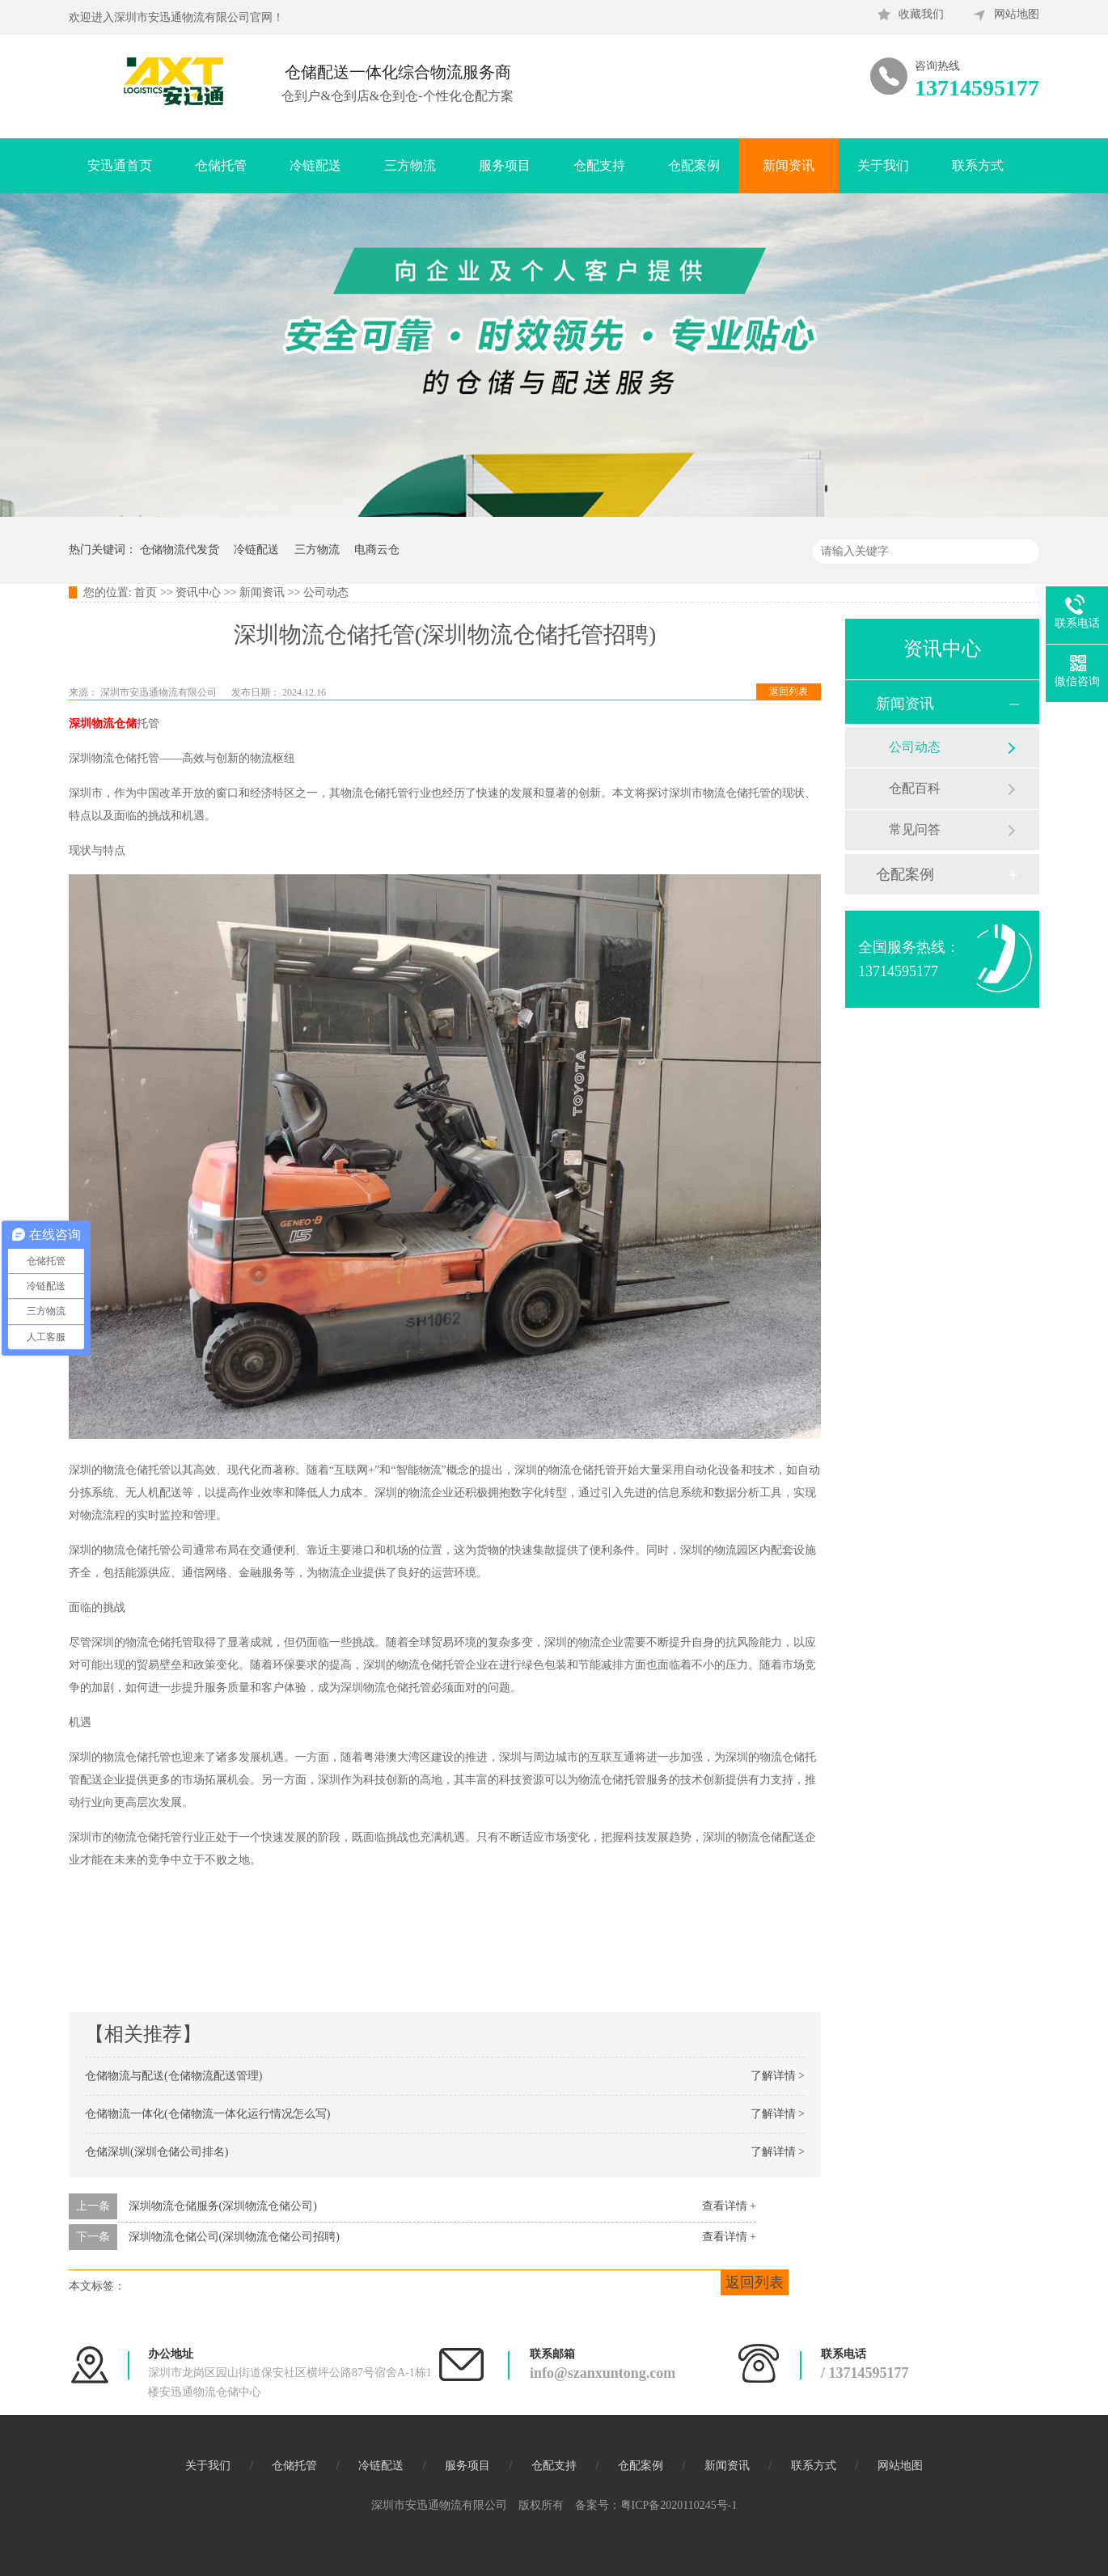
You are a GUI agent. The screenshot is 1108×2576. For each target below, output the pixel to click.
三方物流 (410, 165)
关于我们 (883, 165)
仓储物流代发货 (179, 550)
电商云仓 (377, 550)
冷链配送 (315, 165)
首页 (145, 592)
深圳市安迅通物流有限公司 (159, 692)
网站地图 (1016, 14)
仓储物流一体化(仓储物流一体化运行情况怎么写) (207, 2114)
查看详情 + (729, 2206)
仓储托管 (221, 165)
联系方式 (978, 165)
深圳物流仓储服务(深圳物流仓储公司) (223, 2206)
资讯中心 (198, 592)
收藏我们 (921, 14)
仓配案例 (694, 165)
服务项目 (505, 165)
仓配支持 (599, 165)
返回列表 (788, 691)
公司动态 (326, 592)
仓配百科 (915, 788)
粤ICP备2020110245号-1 (679, 2505)
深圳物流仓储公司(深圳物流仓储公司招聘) (234, 2237)
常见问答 (915, 829)
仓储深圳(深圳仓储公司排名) (156, 2152)
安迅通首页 (119, 165)
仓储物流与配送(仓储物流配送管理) (173, 2076)
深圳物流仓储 (103, 723)
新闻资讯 (788, 165)
